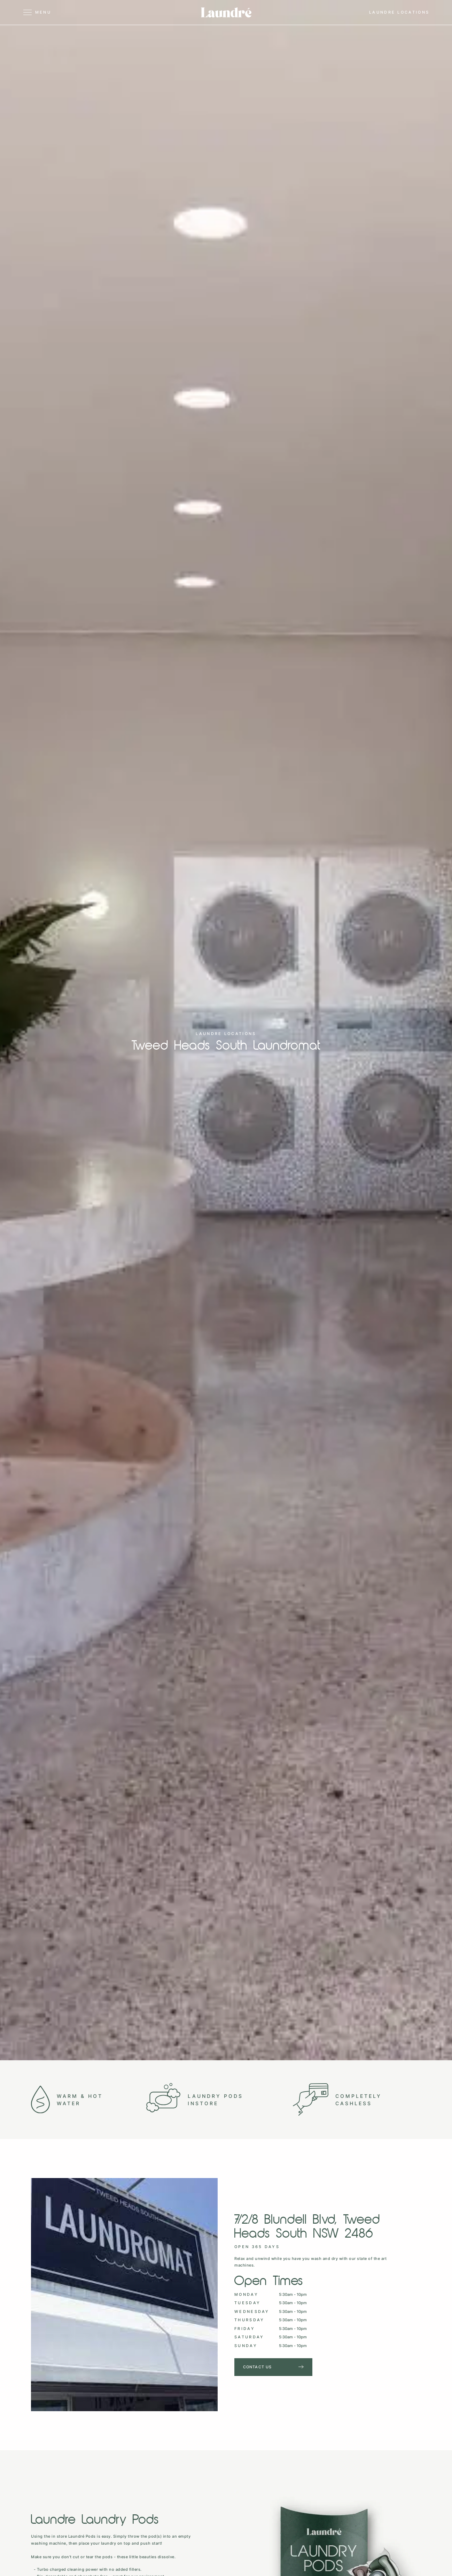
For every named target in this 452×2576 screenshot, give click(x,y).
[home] (226, 12)
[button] (56, 12)
